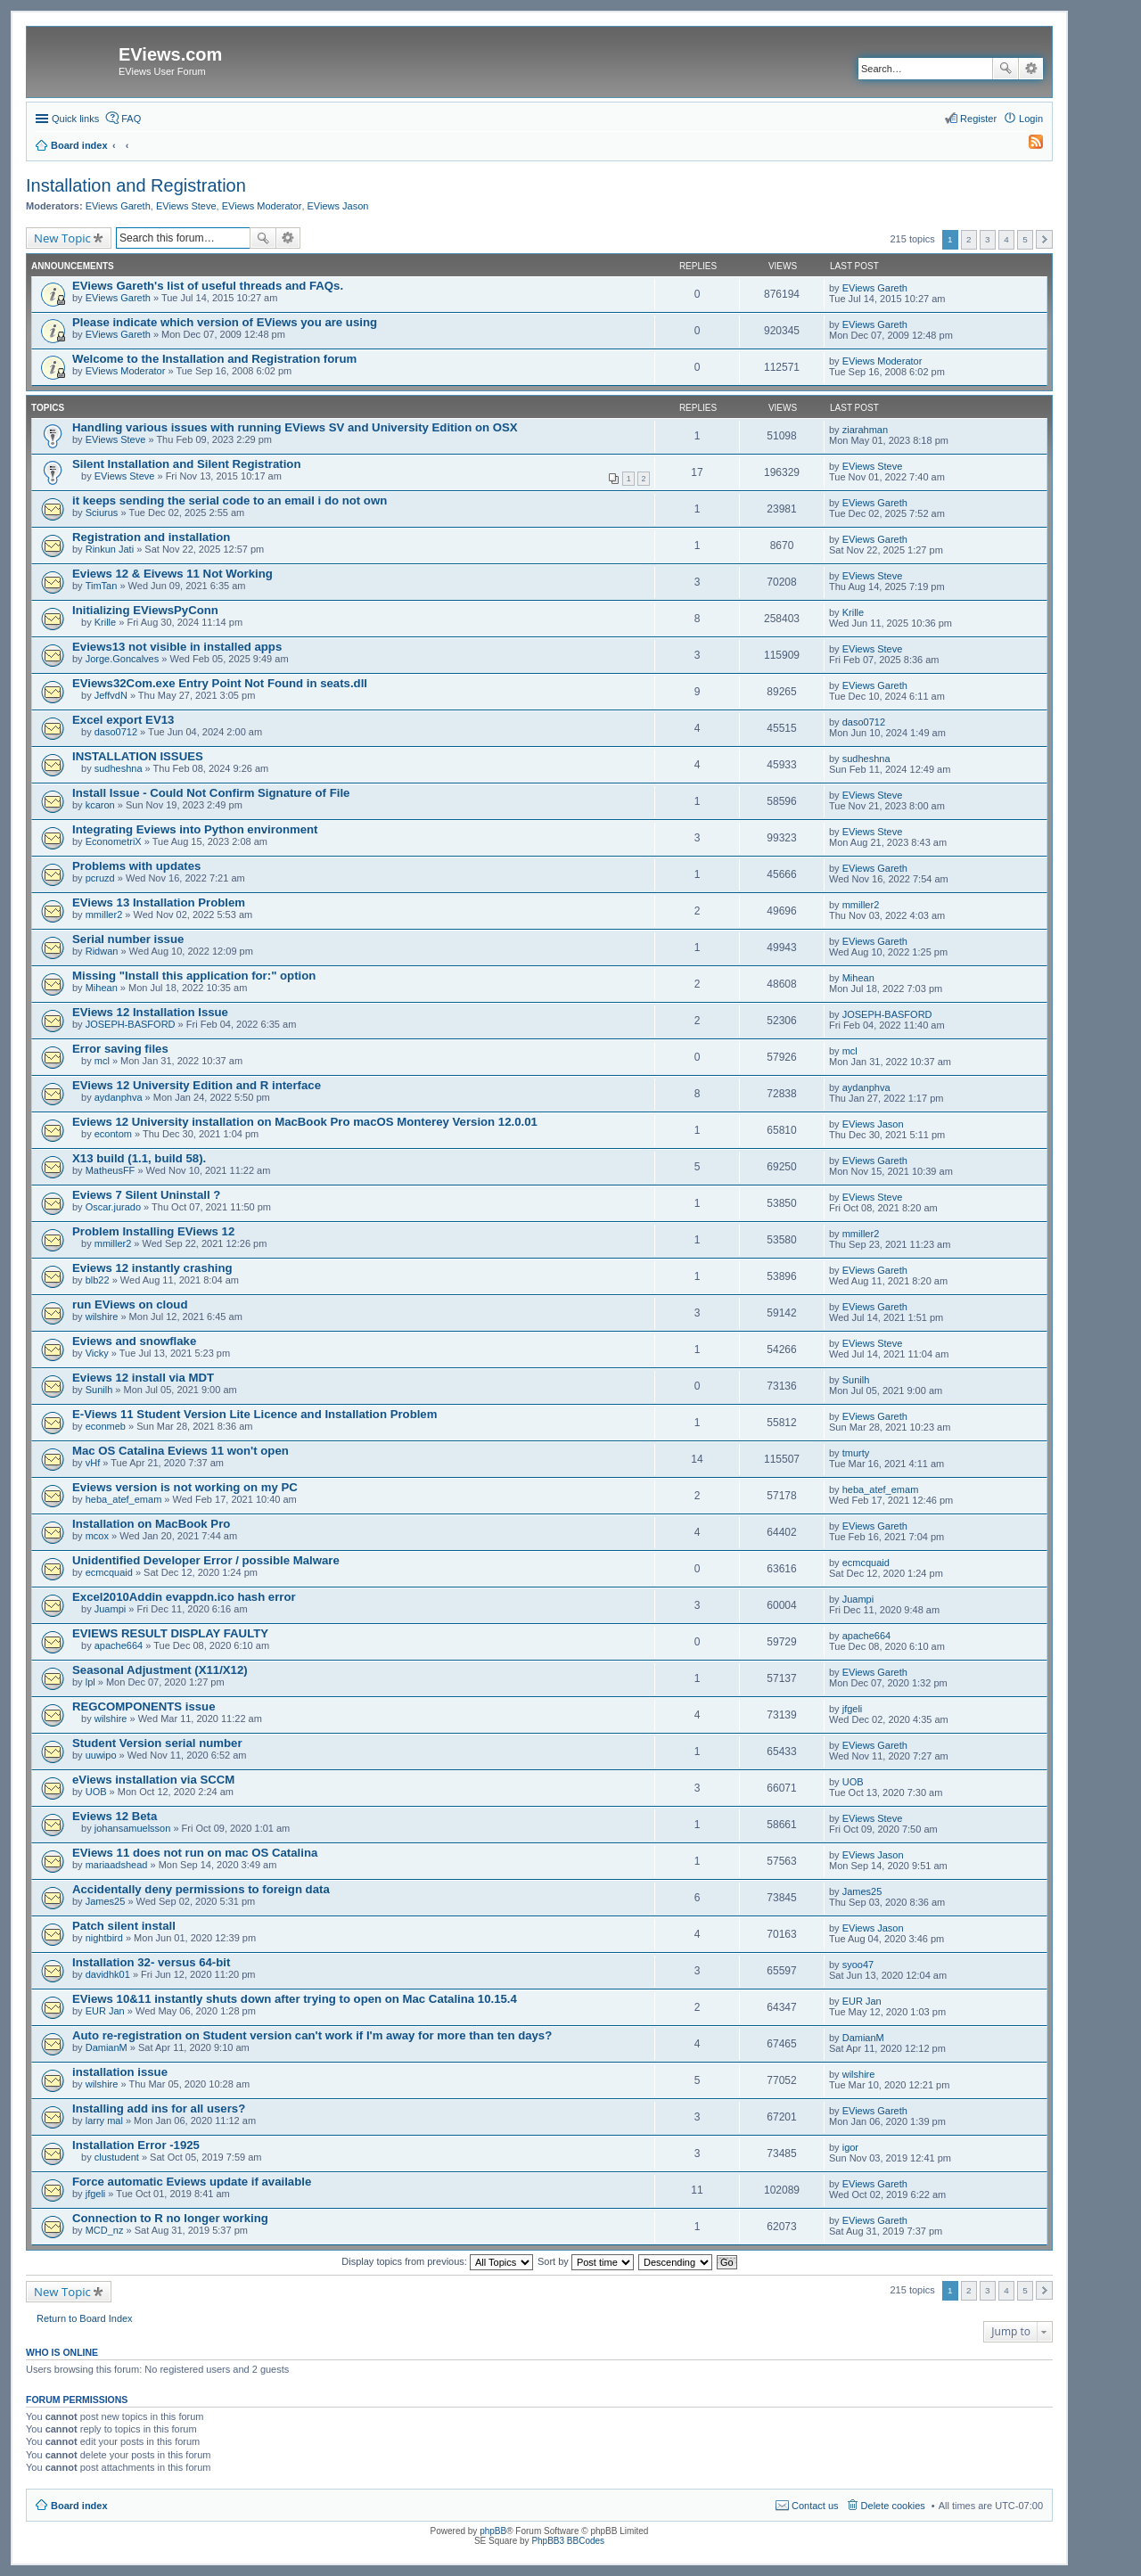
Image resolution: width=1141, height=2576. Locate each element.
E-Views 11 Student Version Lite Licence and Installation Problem (254, 1414)
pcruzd (100, 878)
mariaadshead (117, 1864)
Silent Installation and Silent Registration (186, 464)
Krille (105, 622)
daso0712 (115, 731)
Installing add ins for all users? (158, 2108)
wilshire (102, 1316)
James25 (106, 1901)
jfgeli (852, 1708)
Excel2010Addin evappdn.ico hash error (184, 1597)
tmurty (856, 1453)
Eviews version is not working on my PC (185, 1487)
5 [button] (1025, 239)
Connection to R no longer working (170, 2218)
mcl (102, 1060)
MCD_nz (105, 2230)
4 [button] (1006, 239)
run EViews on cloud (129, 1304)
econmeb (106, 1426)
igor (850, 2147)
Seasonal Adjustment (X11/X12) (160, 1670)
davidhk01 (108, 1974)
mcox (97, 1535)
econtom (113, 1133)
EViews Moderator (262, 206)
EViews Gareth (118, 206)
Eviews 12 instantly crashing (152, 1268)
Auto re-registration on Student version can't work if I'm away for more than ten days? (312, 2035)
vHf (93, 1462)
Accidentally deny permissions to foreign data (201, 1889)
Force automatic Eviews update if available (191, 2181)
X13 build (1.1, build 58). (139, 1158)
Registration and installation (151, 537)
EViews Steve (186, 206)
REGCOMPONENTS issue (143, 1706)
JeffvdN (110, 695)
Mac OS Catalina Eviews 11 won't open (180, 1450)
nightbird (104, 1937)
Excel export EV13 (123, 719)
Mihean (102, 987)
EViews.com (170, 54)
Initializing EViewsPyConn (145, 610)
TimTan (102, 585)
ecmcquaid (109, 1572)
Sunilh (99, 1389)
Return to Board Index (85, 2318)
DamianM (106, 2047)
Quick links (75, 118)
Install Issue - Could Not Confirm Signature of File (210, 793)
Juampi (110, 1609)
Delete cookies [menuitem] (893, 2505)
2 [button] (969, 239)
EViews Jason (338, 206)
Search (1005, 68)
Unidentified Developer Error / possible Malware (206, 1560)
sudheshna (118, 768)
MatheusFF (110, 1170)
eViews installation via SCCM (153, 1779)
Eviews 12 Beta (114, 1816)
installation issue (120, 2072)
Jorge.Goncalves (123, 658)
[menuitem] (1028, 145)
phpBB (493, 2531)
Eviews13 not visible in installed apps (177, 646)
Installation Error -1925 (136, 2145)
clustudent (116, 2157)
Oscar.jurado (113, 1207)
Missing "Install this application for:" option (194, 975)
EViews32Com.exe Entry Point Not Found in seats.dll (219, 683)
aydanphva (118, 1097)
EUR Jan (105, 2011)
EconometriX (114, 841)
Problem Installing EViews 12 (153, 1231)
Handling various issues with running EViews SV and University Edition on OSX (295, 427)
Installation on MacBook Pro (151, 1523)
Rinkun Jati (110, 549)
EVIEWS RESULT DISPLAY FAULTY (170, 1633)
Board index (79, 2505)
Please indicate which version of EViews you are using (224, 322)
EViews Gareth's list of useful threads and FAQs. (207, 285)
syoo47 (858, 1964)
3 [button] (987, 239)
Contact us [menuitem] (815, 2505)
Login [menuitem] (1031, 118)
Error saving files (120, 1048)
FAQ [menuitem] (131, 118)
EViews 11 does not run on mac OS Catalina (194, 1852)
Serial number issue (128, 939)
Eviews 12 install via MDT (143, 1377)
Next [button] (1044, 239)
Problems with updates (136, 866)
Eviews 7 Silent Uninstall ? (146, 1195)
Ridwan (102, 951)
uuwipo (101, 1755)
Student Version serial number (157, 1743)
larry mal (104, 2120)
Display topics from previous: (437, 2261)
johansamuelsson (132, 1828)
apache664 (118, 1645)
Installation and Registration (136, 185)
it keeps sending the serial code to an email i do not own (229, 500)
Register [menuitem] (978, 118)
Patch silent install (124, 1925)
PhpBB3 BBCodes (567, 2541)
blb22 (98, 1280)
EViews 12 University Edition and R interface (196, 1085)
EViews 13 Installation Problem (158, 902)
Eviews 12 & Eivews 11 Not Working (172, 573)
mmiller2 (104, 914)
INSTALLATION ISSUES (137, 756)
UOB (96, 1791)
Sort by (586, 2261)
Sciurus (102, 512)
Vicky (97, 1353)
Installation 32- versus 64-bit (151, 1962)
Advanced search (1031, 68)
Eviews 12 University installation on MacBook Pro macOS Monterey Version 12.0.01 (305, 1121)
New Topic (62, 238)
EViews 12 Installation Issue (150, 1012)
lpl (90, 1682)
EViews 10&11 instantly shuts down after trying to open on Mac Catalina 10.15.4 (294, 1999)
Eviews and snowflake (134, 1341)
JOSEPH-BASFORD (131, 1024)
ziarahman (865, 429)
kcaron (100, 805)
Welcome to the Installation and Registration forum (214, 358)
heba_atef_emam (124, 1499)
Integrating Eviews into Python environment (195, 829)
